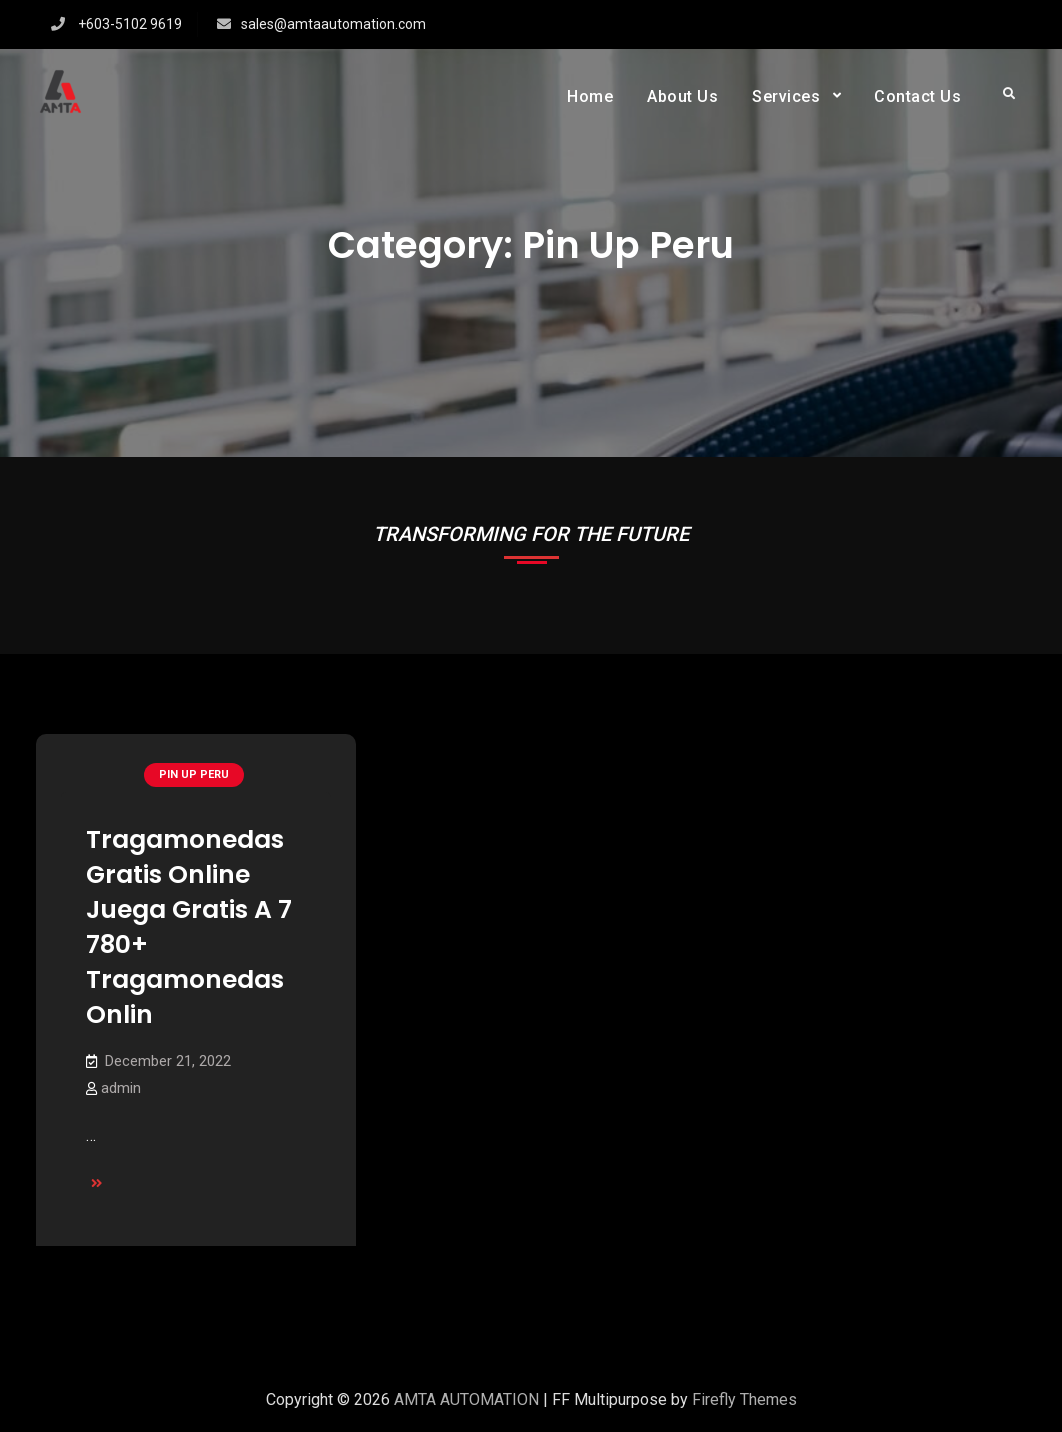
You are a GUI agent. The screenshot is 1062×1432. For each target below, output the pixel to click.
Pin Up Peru (194, 774)
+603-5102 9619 (130, 24)
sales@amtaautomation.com (333, 24)
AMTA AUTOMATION (466, 1399)
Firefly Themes (744, 1399)
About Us (682, 96)
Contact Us (917, 96)
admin (121, 1088)
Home (590, 96)
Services (786, 96)
